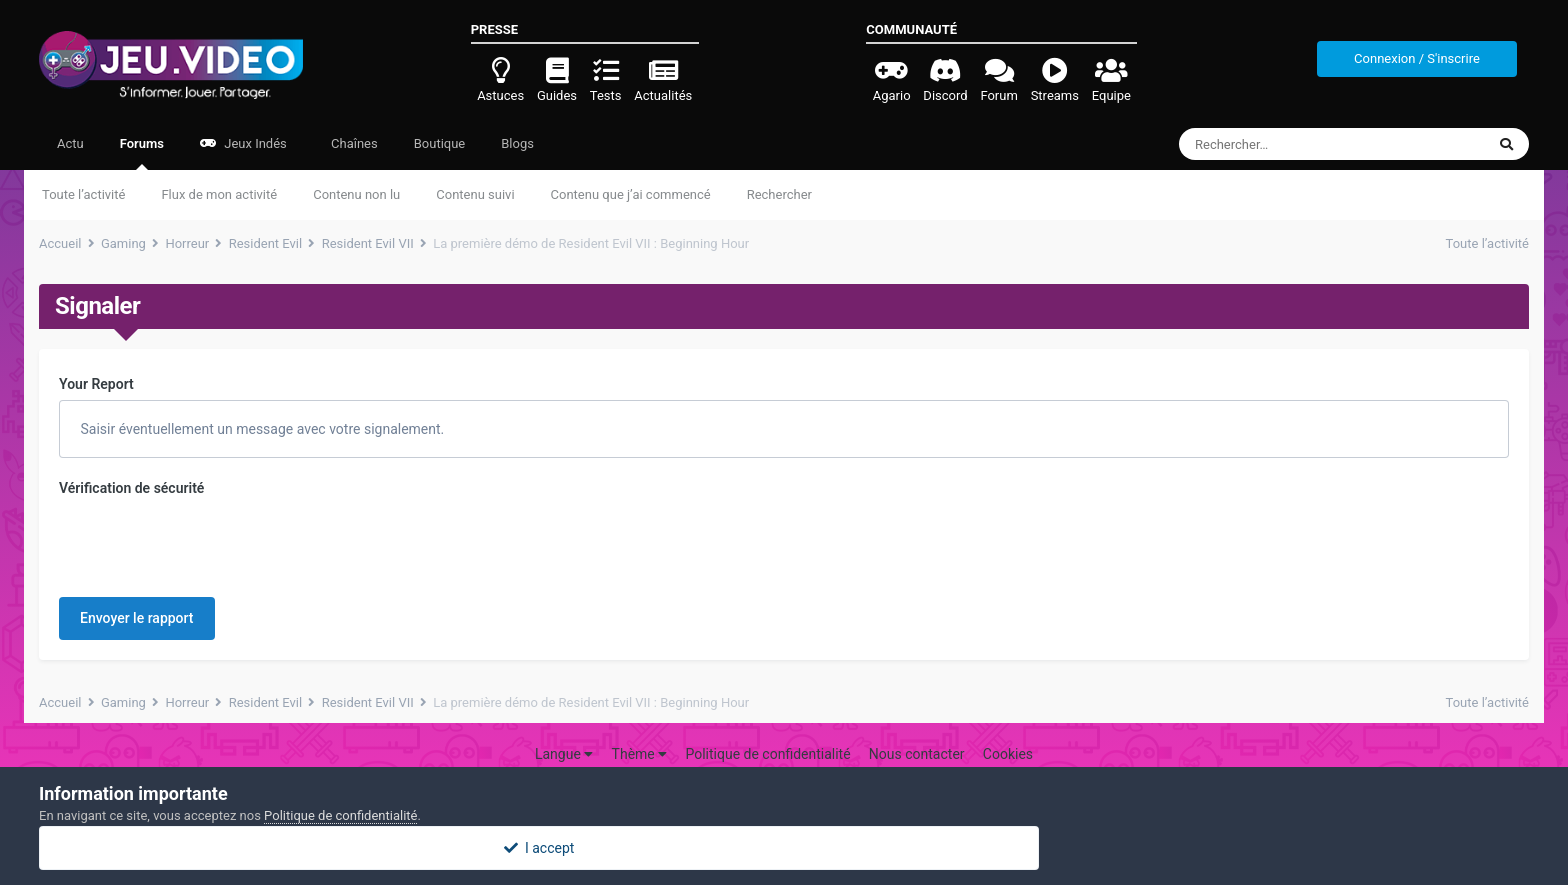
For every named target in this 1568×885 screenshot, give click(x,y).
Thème (640, 754)
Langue (564, 754)
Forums (142, 153)
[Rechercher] (1277, 144)
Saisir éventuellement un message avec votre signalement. (260, 429)
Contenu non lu (356, 194)
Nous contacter (917, 754)
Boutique (440, 143)
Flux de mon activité (219, 194)
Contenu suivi (475, 194)
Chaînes (353, 143)
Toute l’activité (83, 194)
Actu (70, 143)
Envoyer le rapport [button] (137, 618)
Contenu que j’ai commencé (631, 194)
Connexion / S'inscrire (1417, 58)
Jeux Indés (243, 143)
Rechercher (779, 194)
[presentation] (211, 543)
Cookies (1008, 754)
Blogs (517, 143)
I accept (784, 848)
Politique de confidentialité (767, 754)
